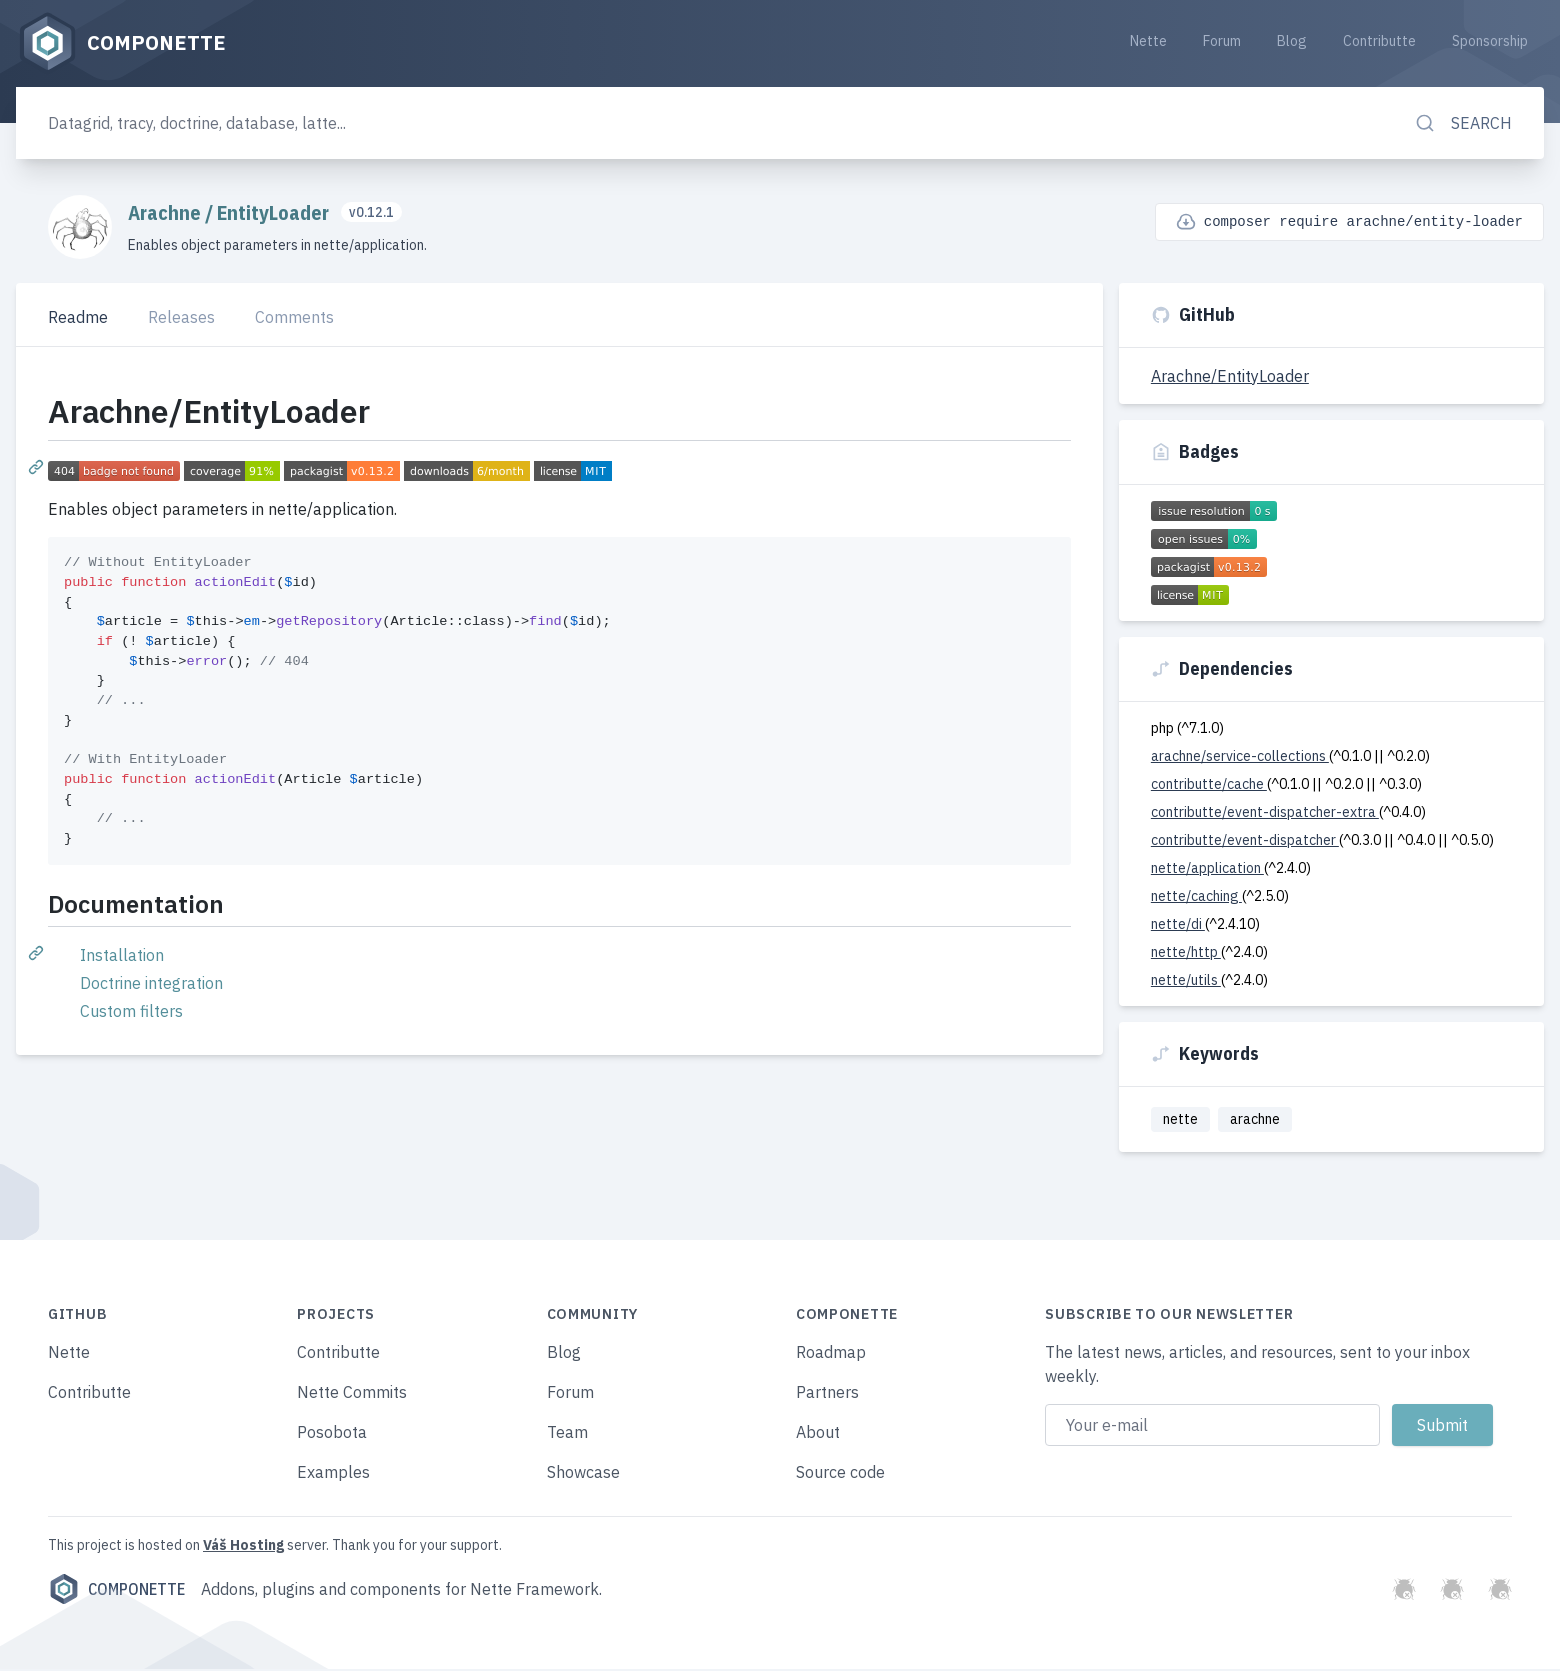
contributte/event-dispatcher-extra (1265, 813)
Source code (840, 1474)
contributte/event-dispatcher (1245, 841)
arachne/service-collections (1240, 757)
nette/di (1178, 925)
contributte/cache (1209, 785)
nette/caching (1196, 897)
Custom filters (131, 1012)
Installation (122, 956)
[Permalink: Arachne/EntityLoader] (38, 468)
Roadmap (831, 1354)
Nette (1148, 42)
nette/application (1207, 869)
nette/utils (1186, 981)
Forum (1222, 42)
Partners (827, 1394)
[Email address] (1212, 1427)
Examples (333, 1474)
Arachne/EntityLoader (1230, 377)
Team (567, 1434)
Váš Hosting (243, 1547)
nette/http (1186, 953)
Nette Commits (352, 1394)
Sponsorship (1490, 42)
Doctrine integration (151, 984)
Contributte (1379, 42)
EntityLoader (275, 213)
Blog (1292, 42)
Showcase (583, 1474)
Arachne (166, 213)
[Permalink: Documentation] (38, 953)
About (818, 1434)
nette (1180, 1120)
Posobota (332, 1434)
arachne (1255, 1120)
